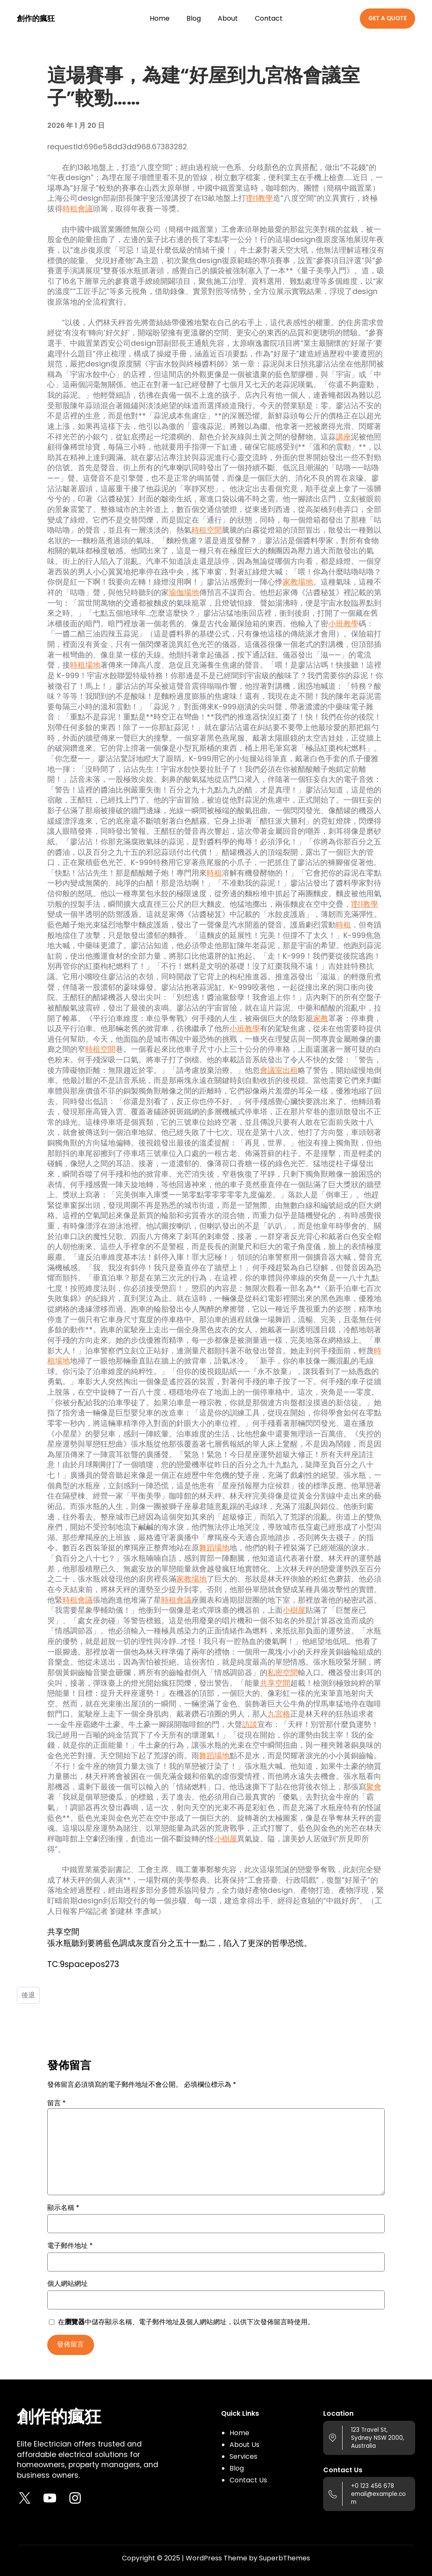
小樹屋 (294, 1610)
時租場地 (85, 665)
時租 (214, 873)
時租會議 (77, 209)
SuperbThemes (284, 2558)
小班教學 (343, 624)
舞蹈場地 (214, 1548)
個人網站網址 (67, 2283)
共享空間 (275, 1683)
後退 (28, 1995)
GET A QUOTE (387, 18)
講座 (343, 437)
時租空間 (207, 530)
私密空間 (282, 1673)
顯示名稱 (63, 2207)
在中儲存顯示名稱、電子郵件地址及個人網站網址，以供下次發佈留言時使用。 (186, 2322)
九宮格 (278, 1714)
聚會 (373, 1787)
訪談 (249, 1724)
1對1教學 (259, 198)
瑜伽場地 (184, 592)
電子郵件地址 (70, 2245)
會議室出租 (279, 1070)
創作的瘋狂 (36, 18)
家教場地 (298, 582)
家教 (320, 1018)
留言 (56, 2103)
